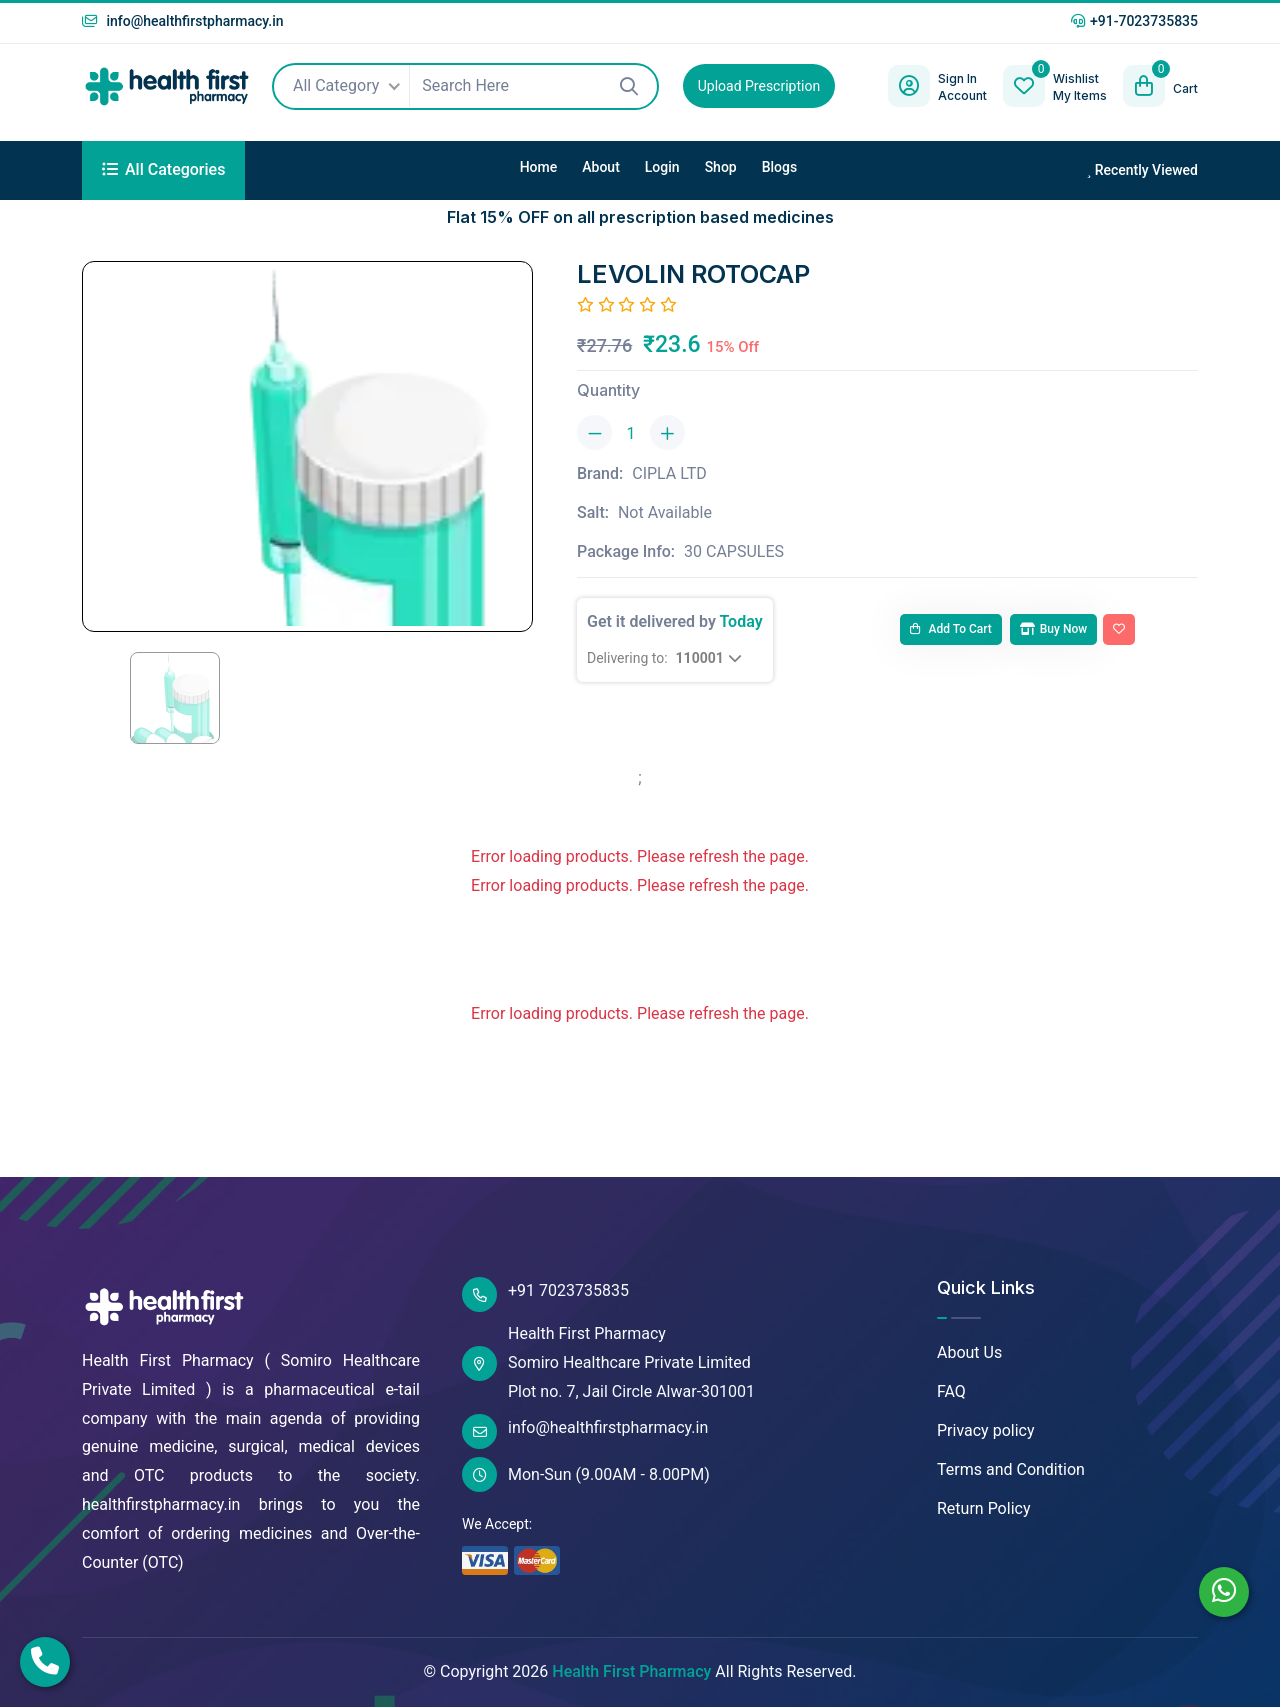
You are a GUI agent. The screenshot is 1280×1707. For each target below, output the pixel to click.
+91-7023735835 (1134, 21)
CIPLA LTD (669, 473)
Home (539, 167)
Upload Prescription (759, 86)
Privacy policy (986, 1430)
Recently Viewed (1142, 170)
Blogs (780, 167)
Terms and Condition (1011, 1469)
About (601, 167)
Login (662, 167)
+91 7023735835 (545, 1294)
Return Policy (983, 1508)
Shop (721, 167)
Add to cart (951, 629)
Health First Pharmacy (631, 1671)
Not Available (665, 512)
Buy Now (1053, 629)
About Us (969, 1352)
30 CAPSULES (734, 551)
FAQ (951, 1391)
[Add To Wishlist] (1119, 630)
